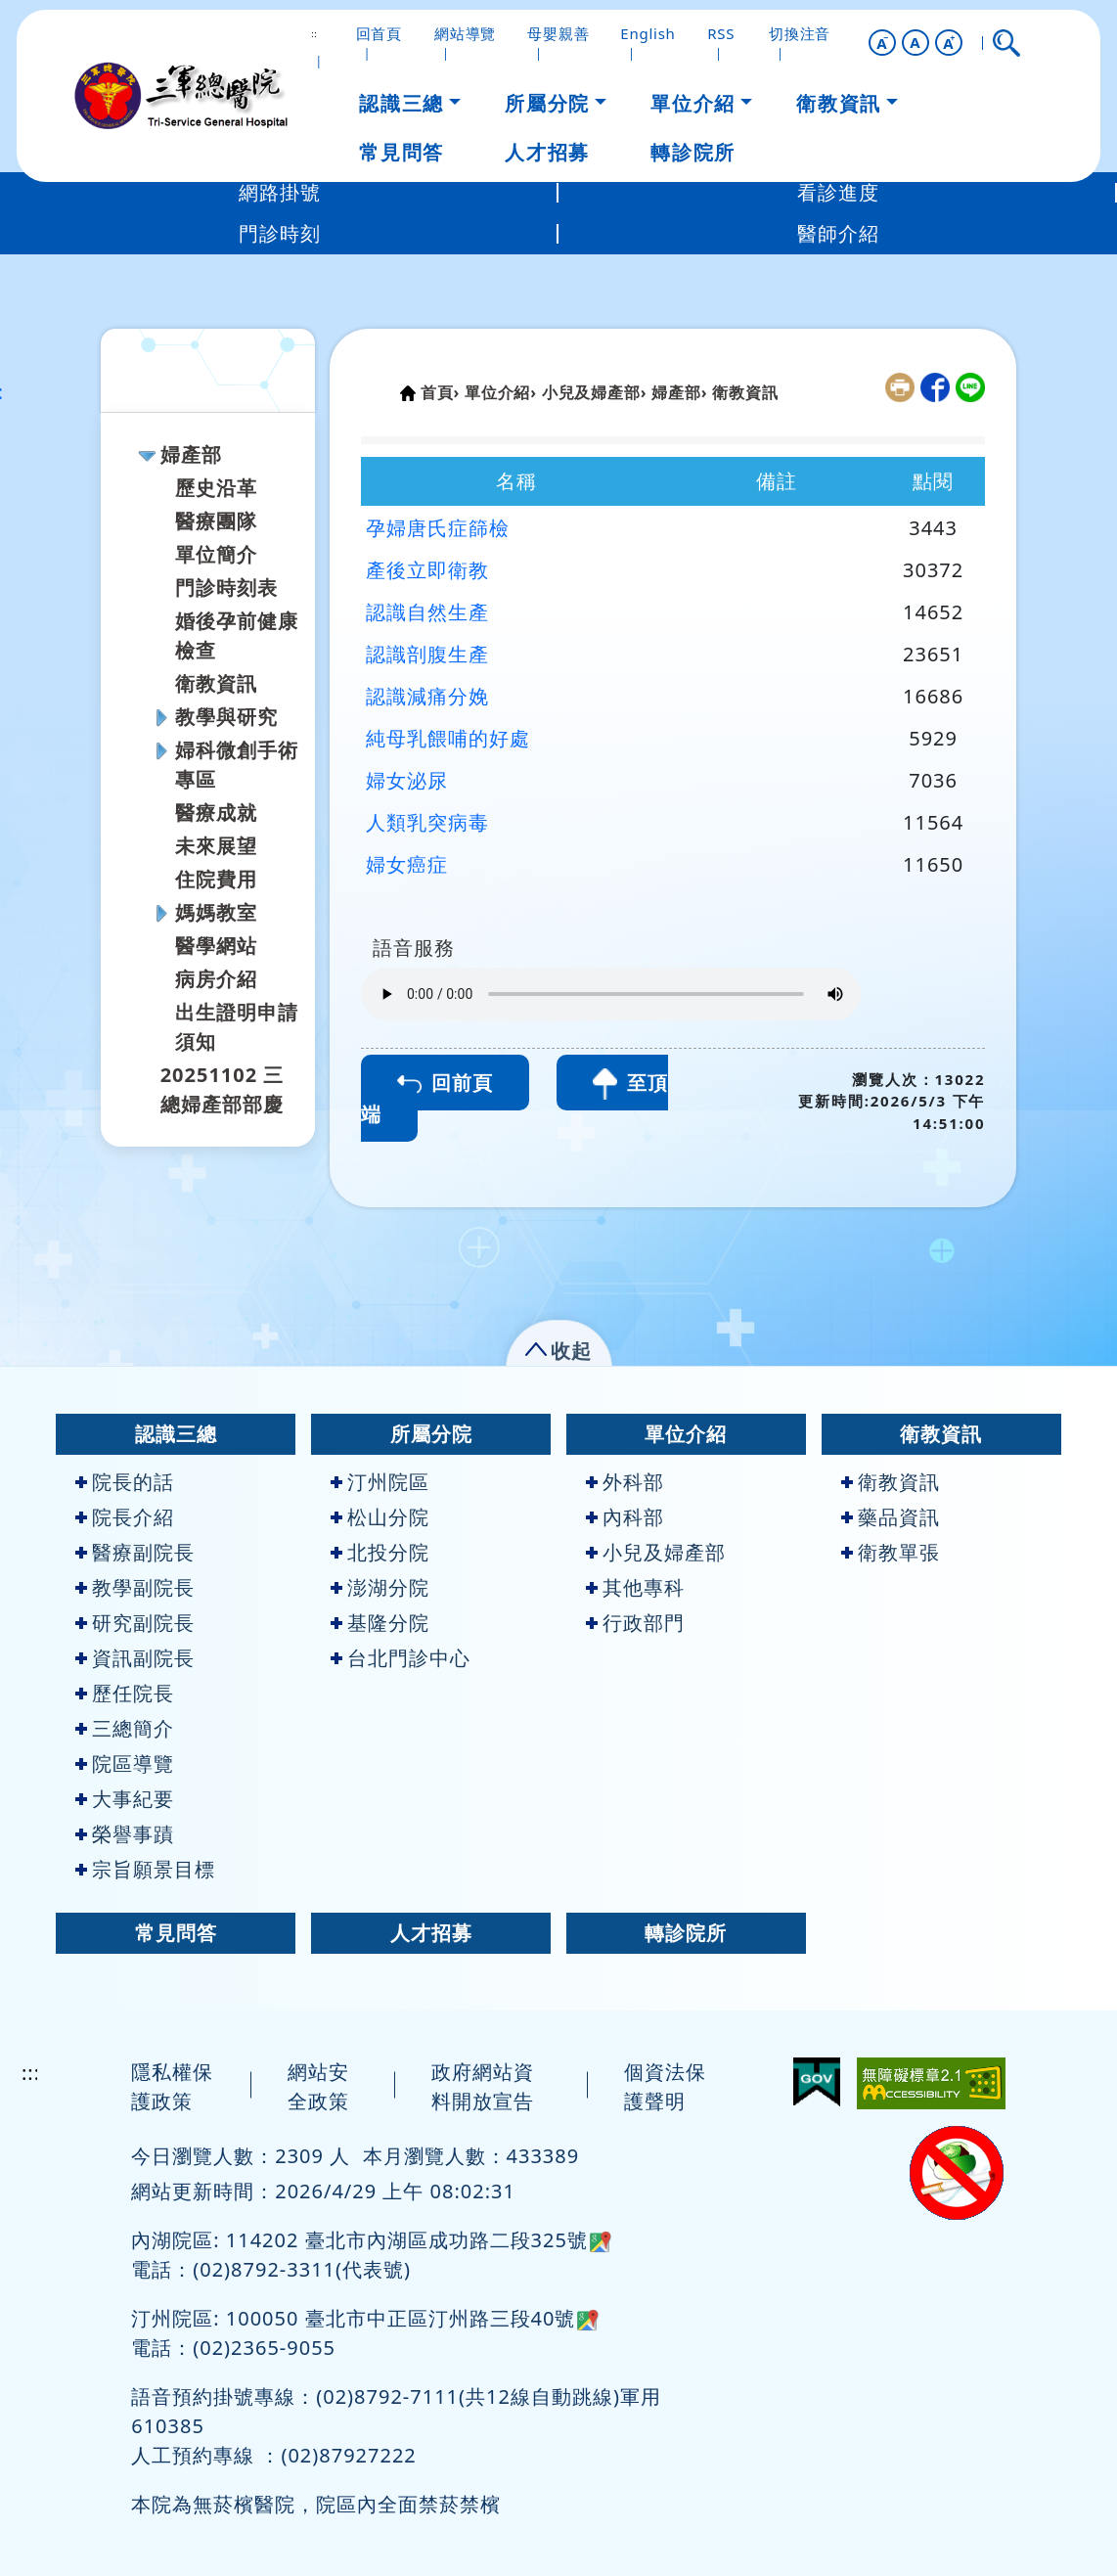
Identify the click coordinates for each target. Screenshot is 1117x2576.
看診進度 (838, 192)
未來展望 (216, 846)
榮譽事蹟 (124, 1834)
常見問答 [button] (401, 152)
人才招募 (431, 1933)
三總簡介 (124, 1728)
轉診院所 (686, 1933)
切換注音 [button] (799, 33)
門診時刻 (280, 233)
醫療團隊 (216, 521)
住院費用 (216, 879)
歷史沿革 (216, 488)
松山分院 (380, 1517)
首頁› (440, 392)
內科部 (625, 1517)
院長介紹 (124, 1517)
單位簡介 (216, 554)
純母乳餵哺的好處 (448, 738)
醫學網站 (216, 945)
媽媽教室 (216, 912)
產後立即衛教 (427, 570)
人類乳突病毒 (427, 822)
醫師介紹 (838, 233)
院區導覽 (124, 1763)
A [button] (915, 42)
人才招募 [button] (547, 152)
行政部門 (635, 1622)
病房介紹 (216, 979)
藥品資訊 (890, 1517)
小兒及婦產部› (594, 392)
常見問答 (176, 1933)
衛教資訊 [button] (838, 103)
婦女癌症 (407, 864)
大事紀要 (124, 1798)
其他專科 (635, 1587)
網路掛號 (280, 192)
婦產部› (679, 392)
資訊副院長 (135, 1658)
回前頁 (445, 1082)
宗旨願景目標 (145, 1869)
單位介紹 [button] (692, 103)
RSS (721, 33)
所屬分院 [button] (547, 103)
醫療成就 (216, 812)
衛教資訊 (216, 683)
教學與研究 (226, 716)
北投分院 (380, 1552)
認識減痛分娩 (427, 696)
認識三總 (176, 1434)
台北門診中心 (400, 1658)
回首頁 (379, 33)
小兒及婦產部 (656, 1552)
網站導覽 (465, 33)
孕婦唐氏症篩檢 (438, 528)
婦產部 (191, 454)
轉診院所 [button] (692, 152)
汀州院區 (380, 1482)
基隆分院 (380, 1622)
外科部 (625, 1482)
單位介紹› (501, 392)
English (647, 33)
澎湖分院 (380, 1587)
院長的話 (124, 1482)
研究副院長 (135, 1622)
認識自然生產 (427, 612)
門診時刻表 (226, 587)
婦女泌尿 (407, 780)
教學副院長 (135, 1587)
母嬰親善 (558, 33)
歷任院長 (124, 1693)
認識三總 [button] (401, 103)
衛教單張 (890, 1552)
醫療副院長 (135, 1552)
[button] (882, 42)
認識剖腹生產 (427, 654)
